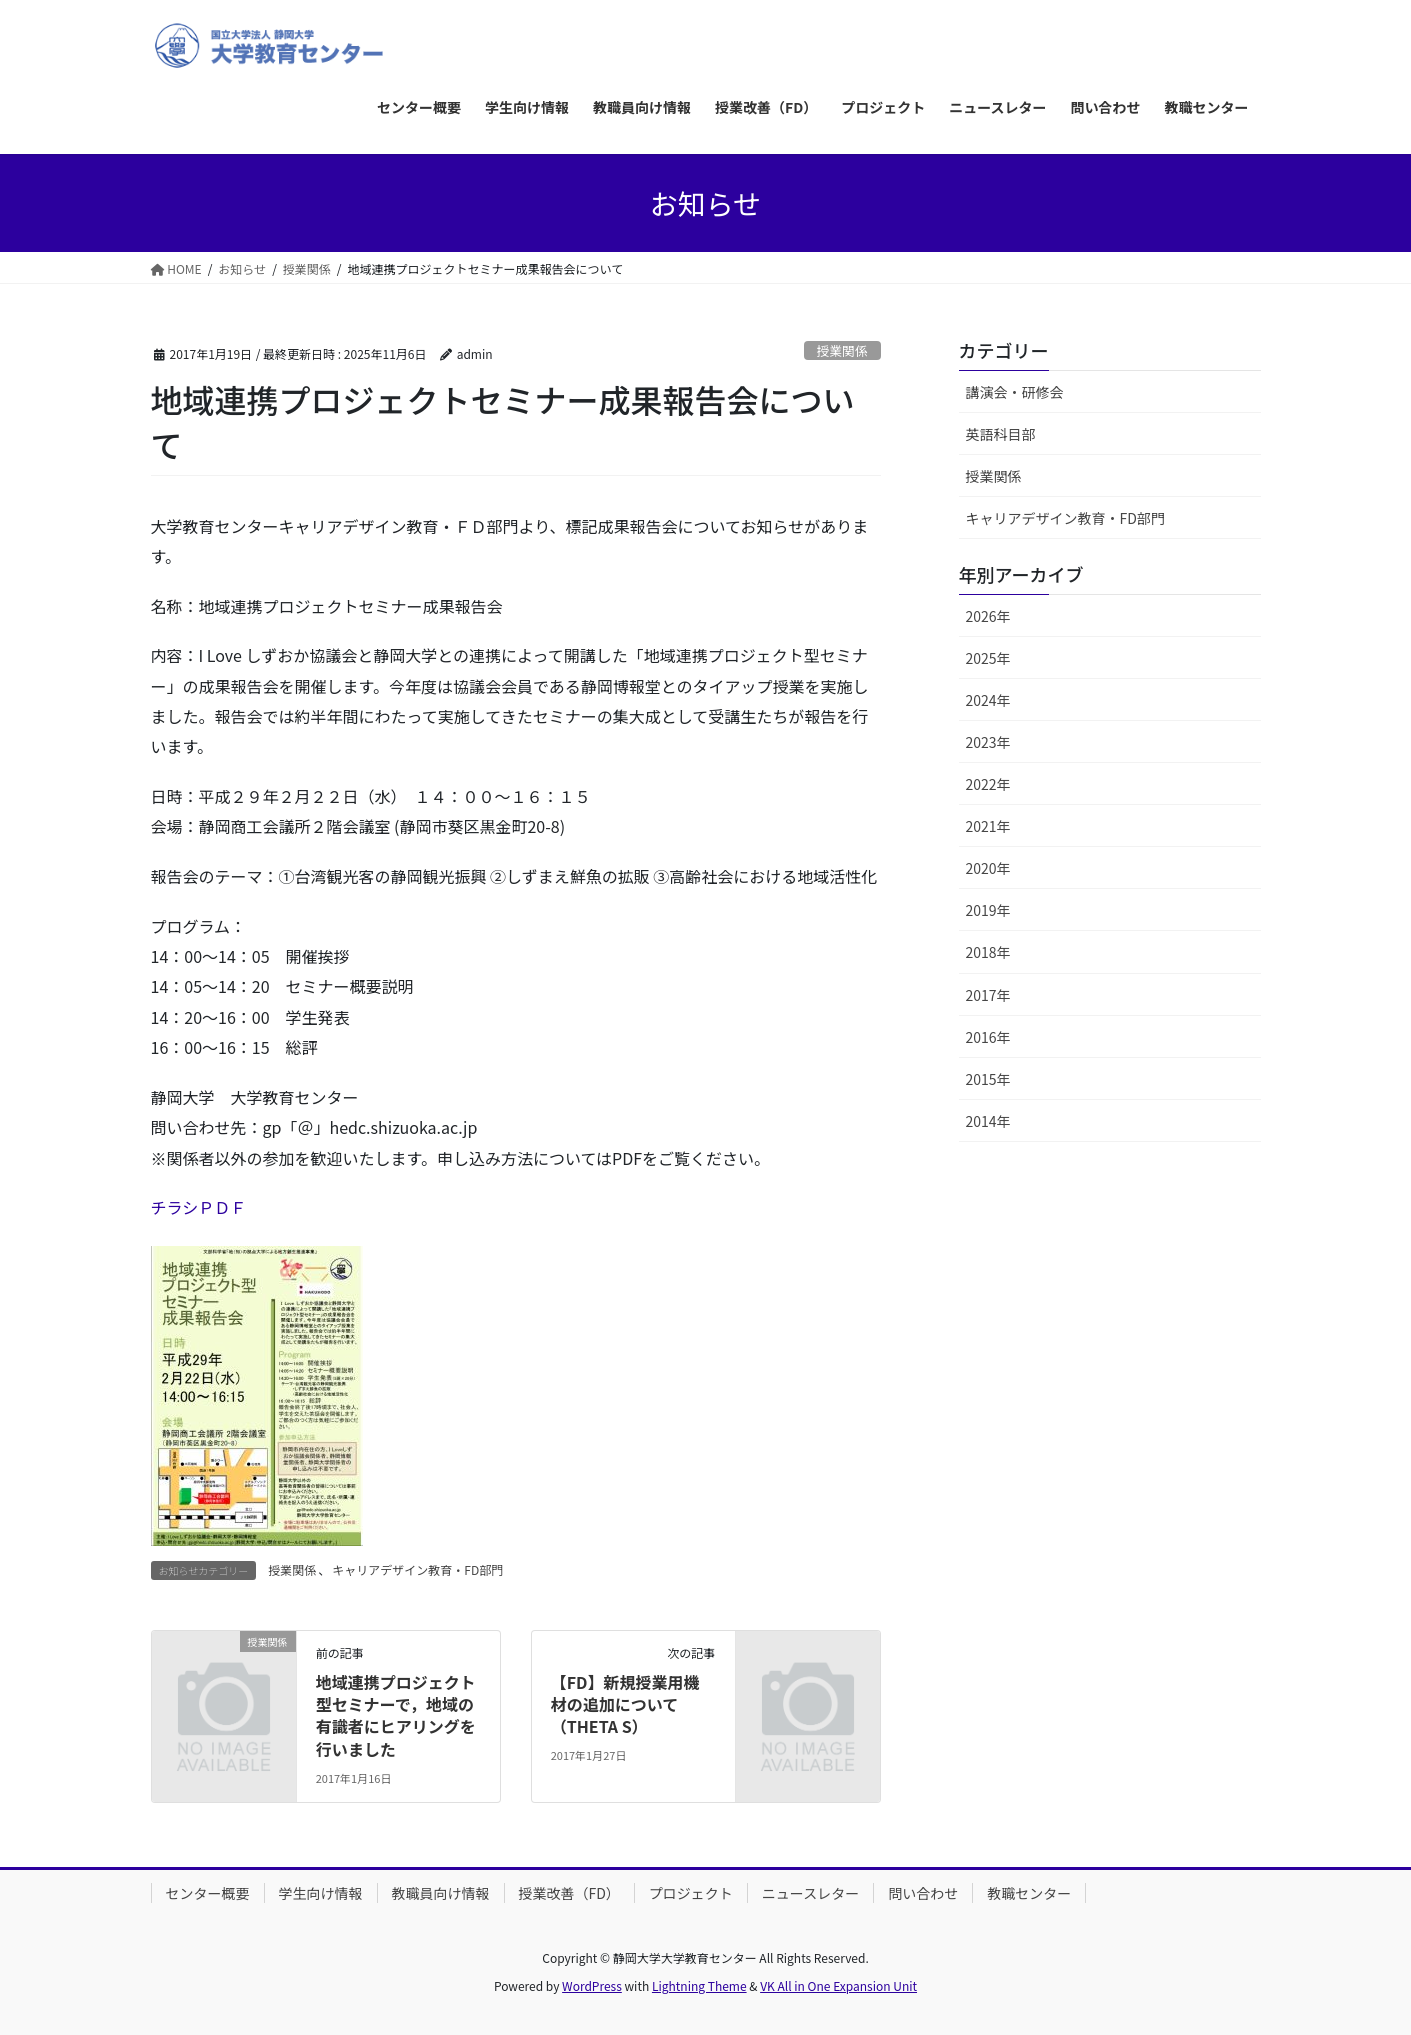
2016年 (988, 1037)
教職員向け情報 (441, 1893)
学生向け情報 (321, 1893)
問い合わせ (923, 1893)
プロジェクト (691, 1893)
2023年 (988, 742)
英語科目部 (1001, 434)
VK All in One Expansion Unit (838, 1985)
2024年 (988, 700)
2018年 (988, 952)
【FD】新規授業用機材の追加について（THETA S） (625, 1704)
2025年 (988, 658)
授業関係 (842, 350)
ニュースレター (810, 1893)
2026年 (988, 616)
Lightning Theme (699, 1985)
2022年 (988, 784)
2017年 (988, 995)
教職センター (1029, 1893)
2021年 (988, 826)
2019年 (988, 910)
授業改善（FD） (569, 1893)
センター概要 (208, 1893)
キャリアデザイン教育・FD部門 (417, 1569)
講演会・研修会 (1015, 392)
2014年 (988, 1121)
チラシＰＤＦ (199, 1207)
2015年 (988, 1079)
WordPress (592, 1985)
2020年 (988, 868)
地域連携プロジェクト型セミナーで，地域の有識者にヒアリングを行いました (396, 1715)
